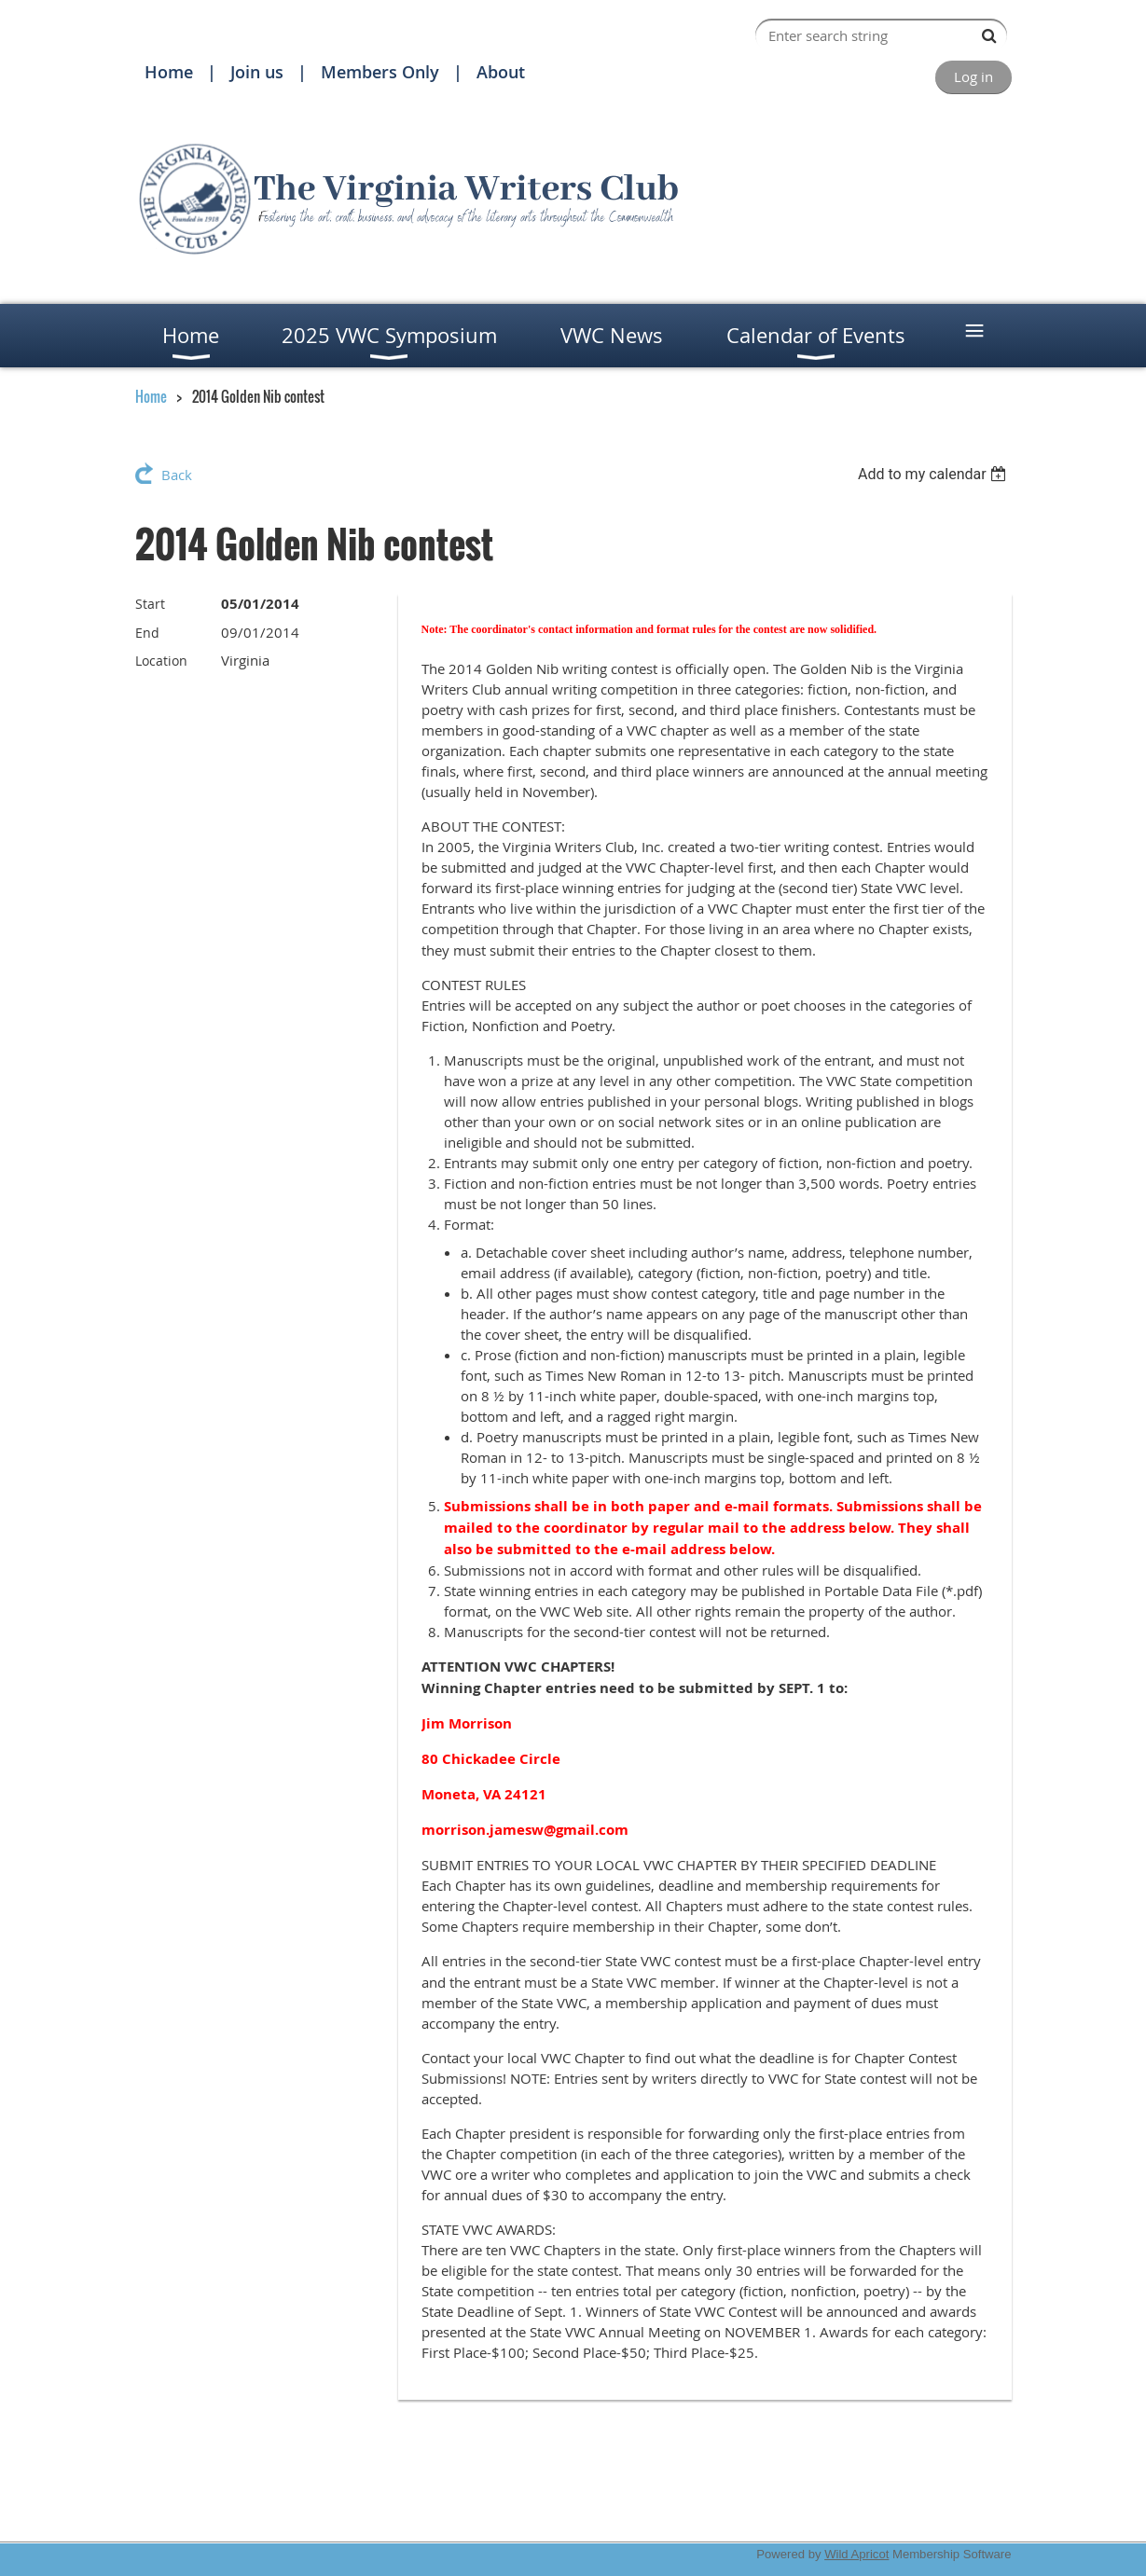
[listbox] (935, 474)
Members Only (380, 72)
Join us (256, 72)
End (147, 632)
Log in (973, 76)
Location (161, 660)
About (500, 72)
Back (176, 474)
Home (169, 72)
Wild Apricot (856, 2554)
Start (150, 604)
